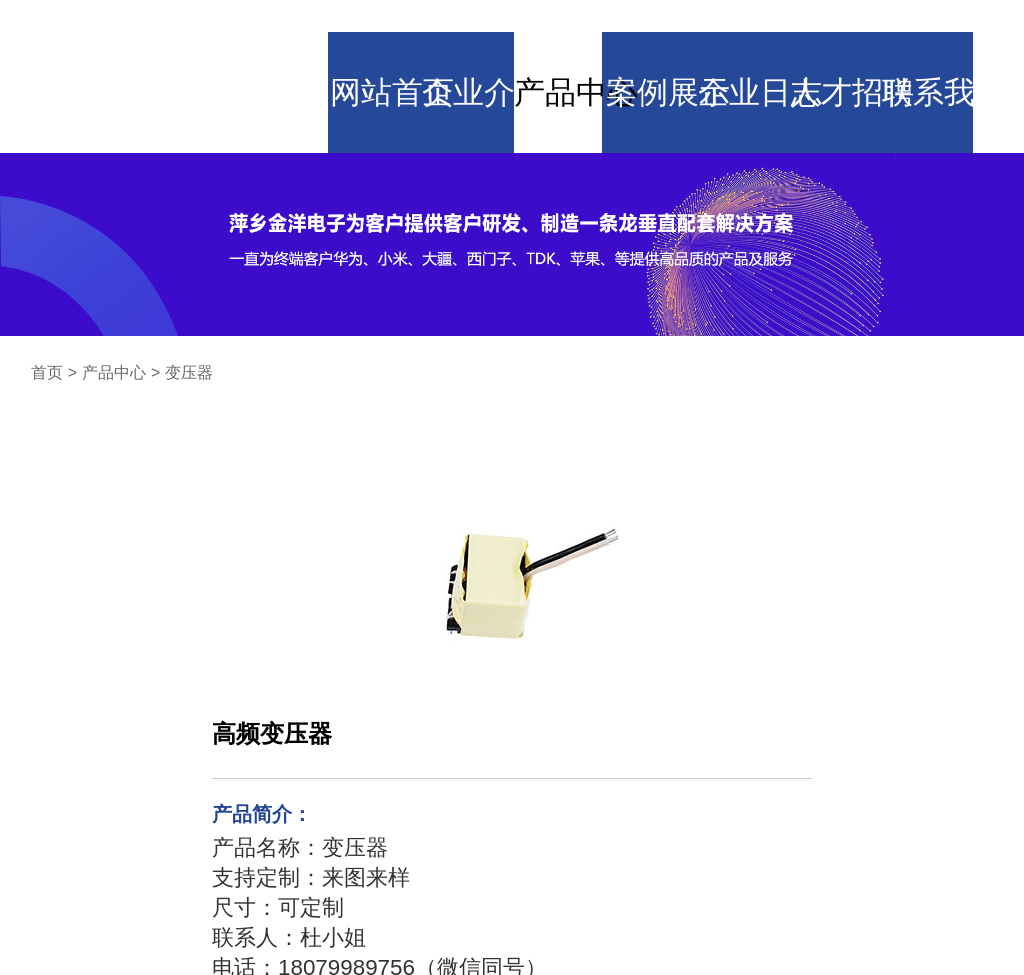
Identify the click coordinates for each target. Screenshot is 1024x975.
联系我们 (954, 35)
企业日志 (758, 35)
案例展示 (659, 35)
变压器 (189, 292)
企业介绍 (463, 35)
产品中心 (561, 35)
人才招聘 (856, 35)
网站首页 (365, 35)
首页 (47, 292)
